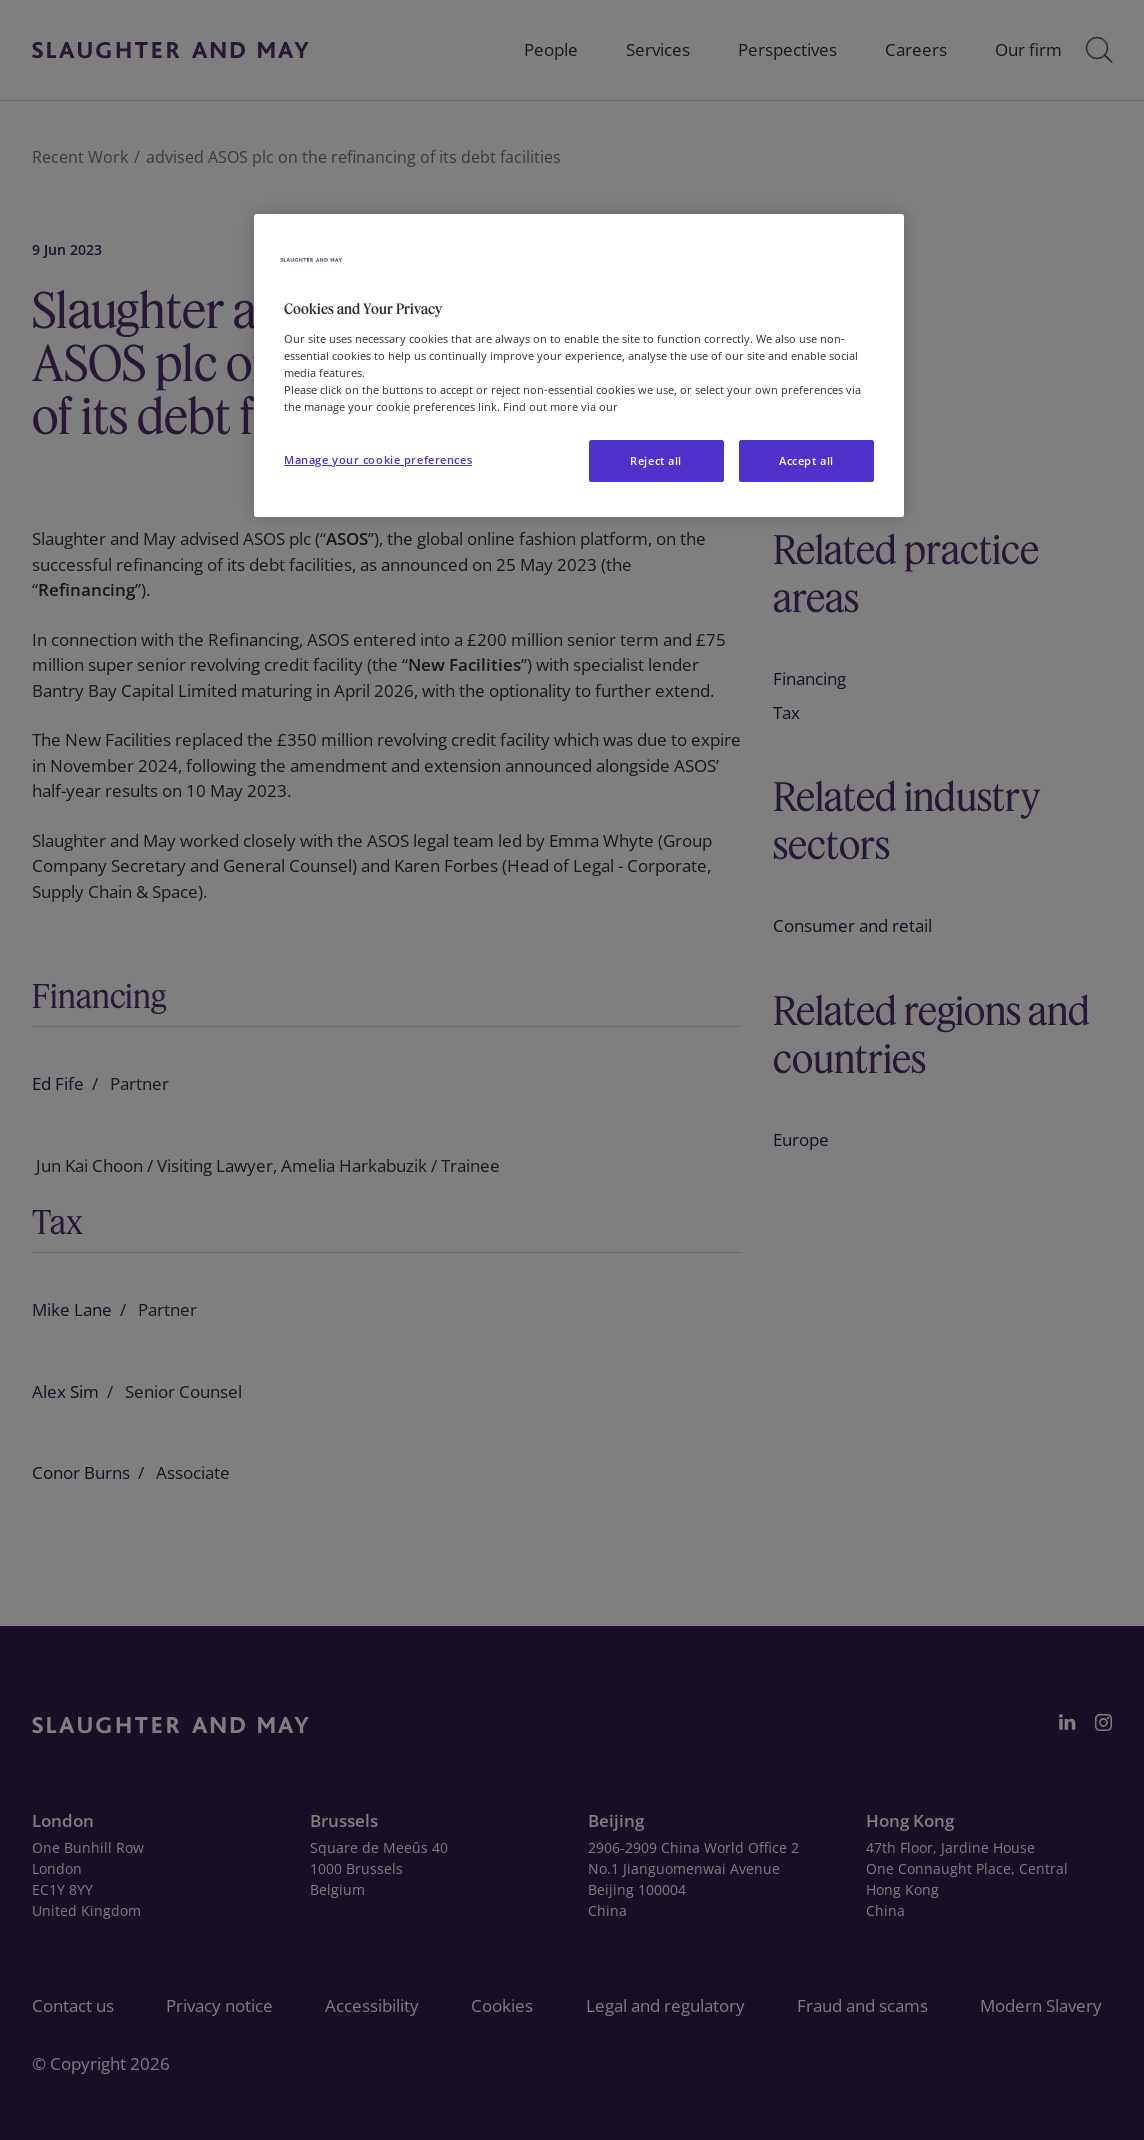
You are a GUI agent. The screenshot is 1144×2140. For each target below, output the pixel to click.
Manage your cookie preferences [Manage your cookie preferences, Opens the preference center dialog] (378, 459)
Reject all (656, 460)
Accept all (806, 460)
